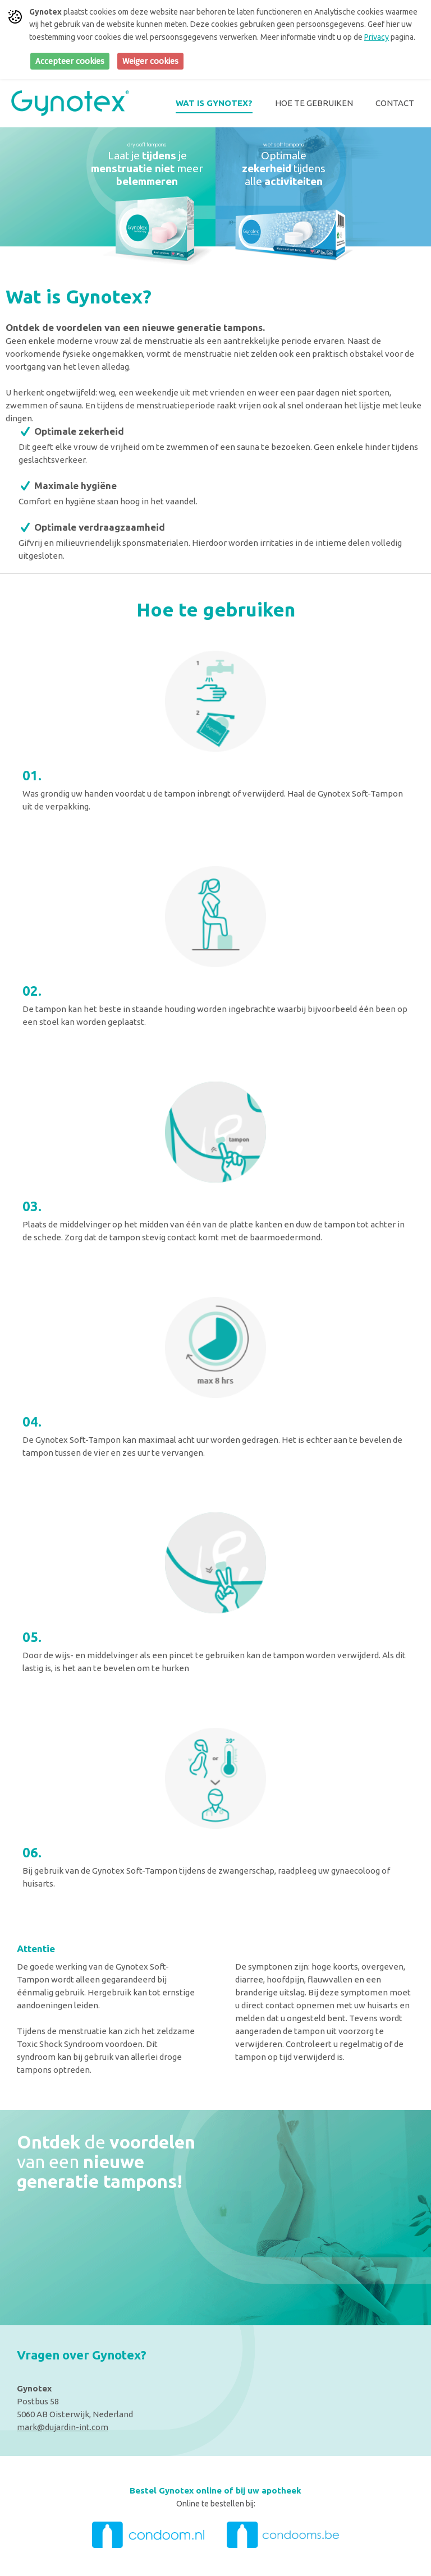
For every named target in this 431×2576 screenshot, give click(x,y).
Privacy (376, 37)
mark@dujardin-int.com (62, 2427)
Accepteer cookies (69, 61)
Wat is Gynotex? (214, 103)
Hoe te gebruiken (314, 103)
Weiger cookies (150, 61)
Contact (394, 103)
